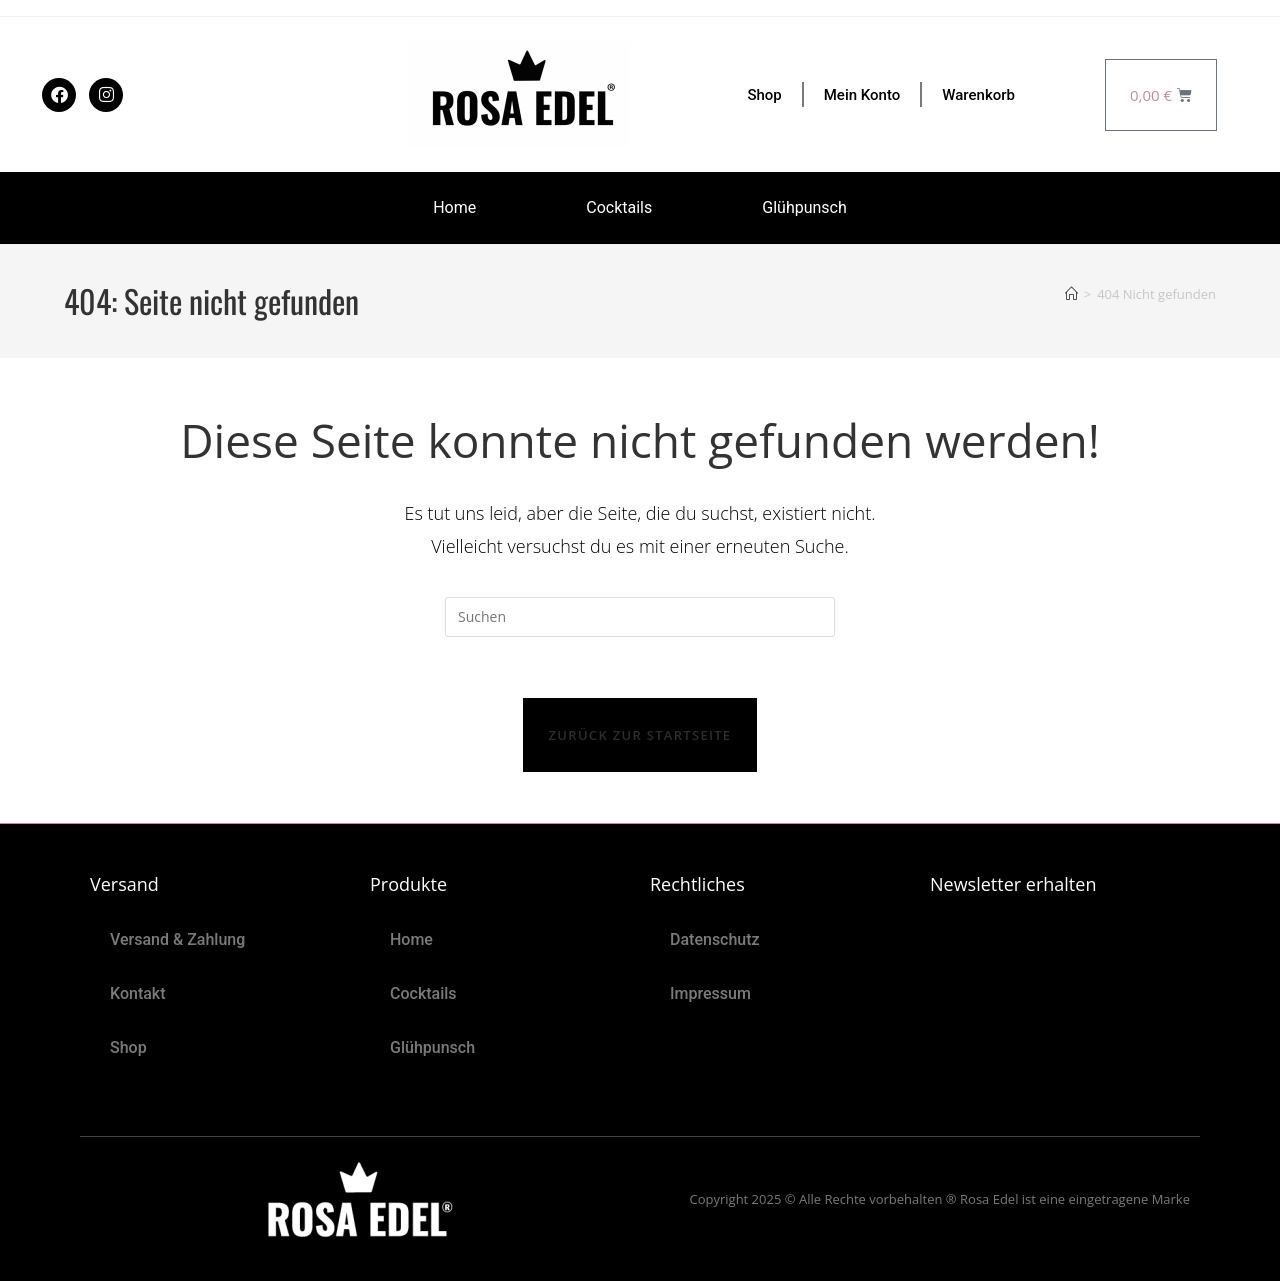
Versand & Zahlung (177, 939)
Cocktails (619, 207)
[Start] (1071, 294)
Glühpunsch (804, 207)
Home (454, 207)
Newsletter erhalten (1013, 884)
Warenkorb (978, 95)
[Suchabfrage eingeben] (640, 617)
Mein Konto (862, 95)
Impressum (710, 993)
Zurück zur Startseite (640, 735)
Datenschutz (715, 939)
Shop (764, 95)
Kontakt (138, 993)
